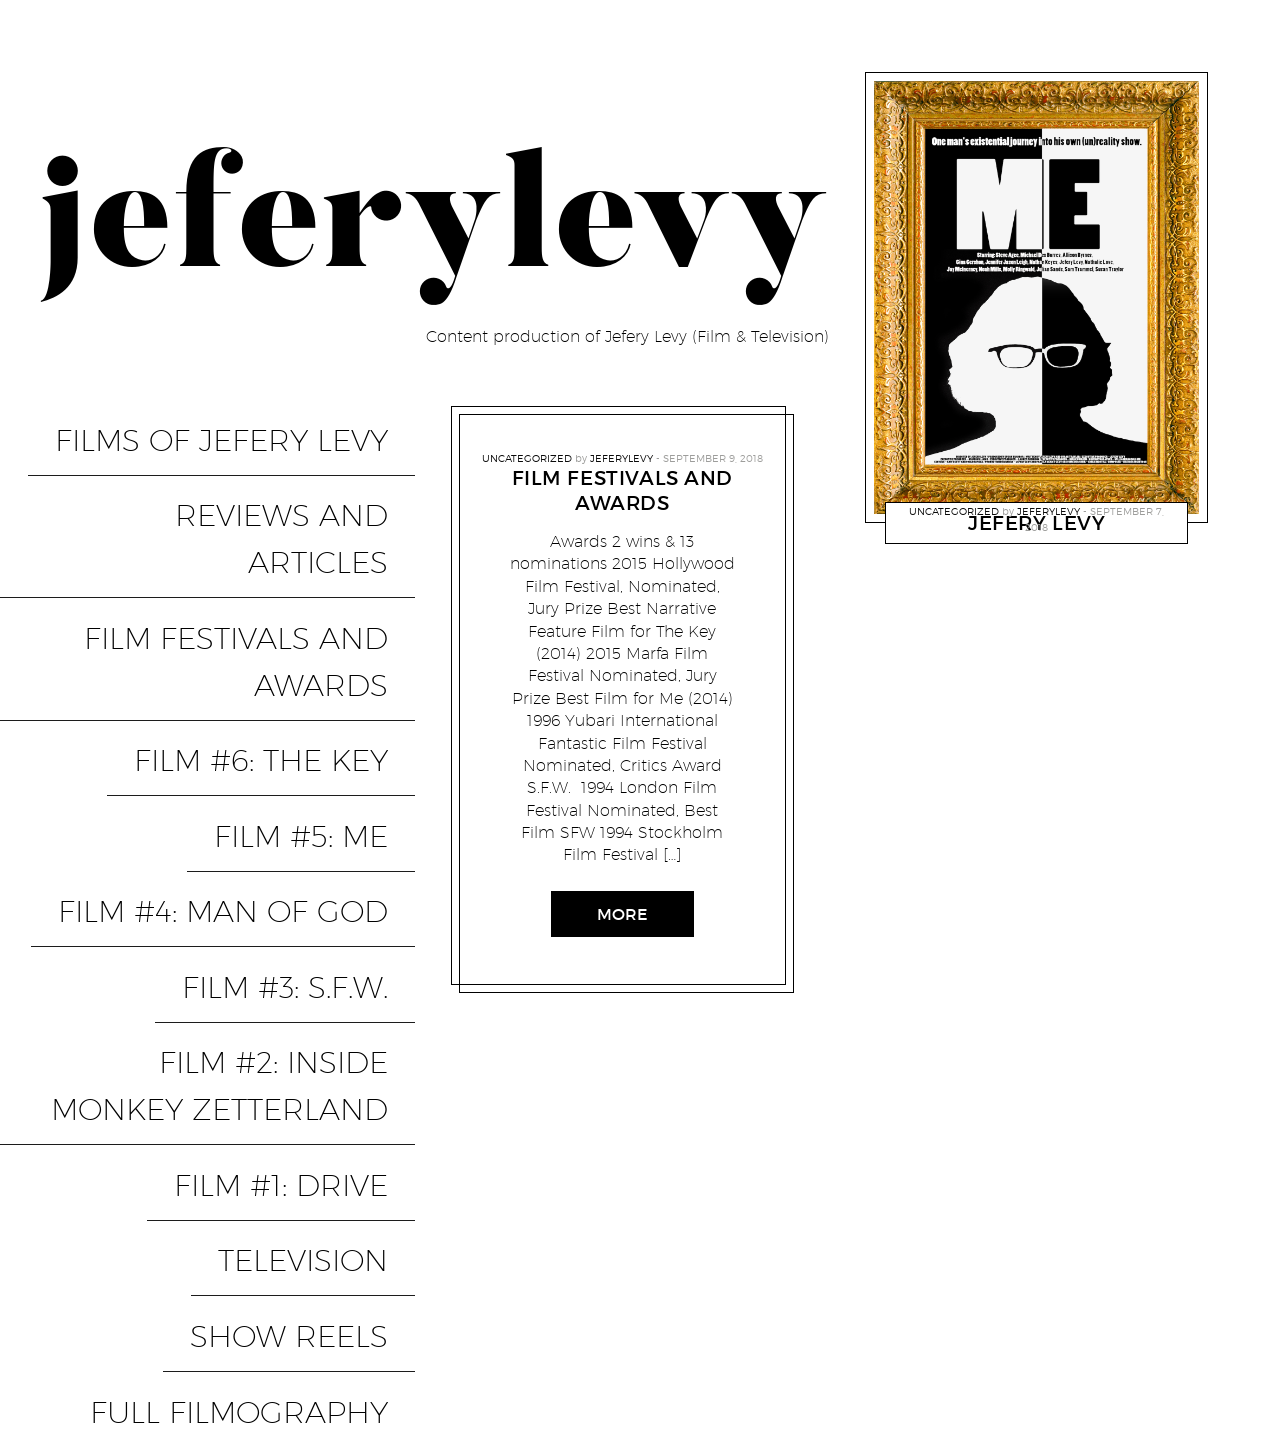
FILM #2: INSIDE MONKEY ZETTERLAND (230, 773)
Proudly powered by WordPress (151, 1309)
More (622, 914)
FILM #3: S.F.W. (312, 714)
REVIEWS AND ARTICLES (234, 466)
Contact (1192, 1344)
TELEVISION (330, 876)
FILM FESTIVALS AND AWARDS (263, 525)
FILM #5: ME (328, 628)
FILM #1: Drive (308, 833)
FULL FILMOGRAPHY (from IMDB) (212, 978)
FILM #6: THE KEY (288, 585)
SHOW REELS (316, 919)
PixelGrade (431, 1309)
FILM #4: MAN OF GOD (250, 671)
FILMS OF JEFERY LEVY (248, 423)
